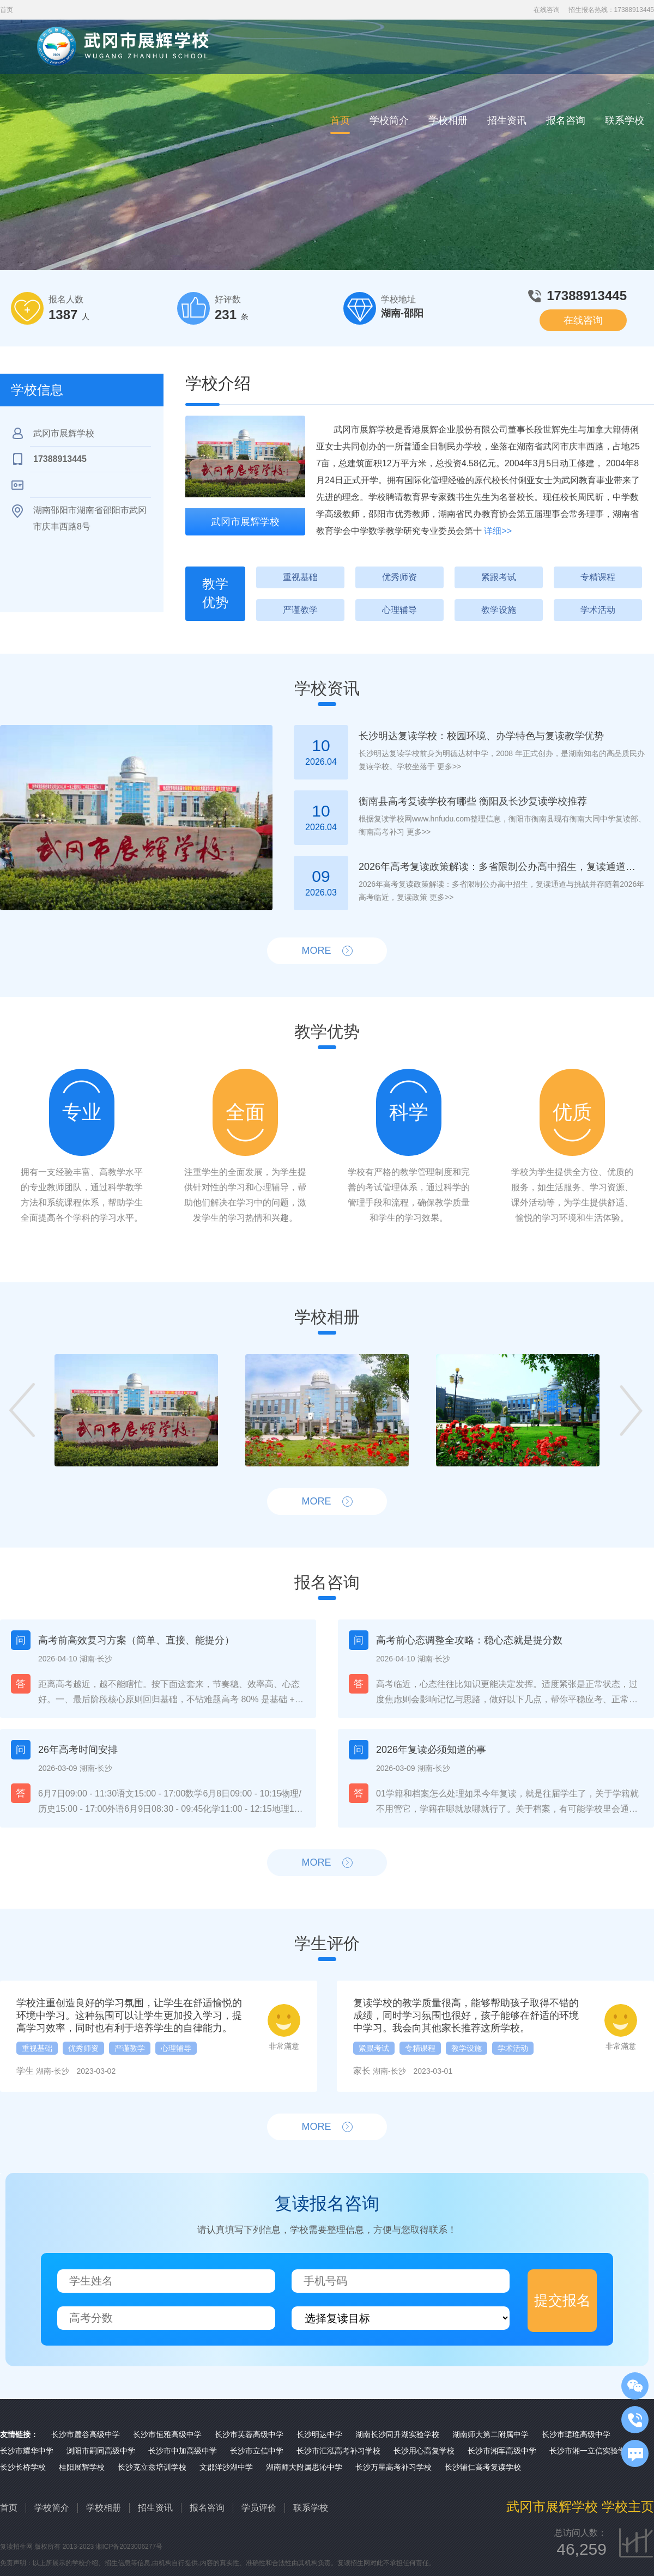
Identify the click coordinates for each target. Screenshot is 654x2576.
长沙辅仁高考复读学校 (483, 2467)
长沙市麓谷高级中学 (85, 2434)
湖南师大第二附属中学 (490, 2434)
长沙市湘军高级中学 (502, 2450)
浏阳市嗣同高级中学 (100, 2450)
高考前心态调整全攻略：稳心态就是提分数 (469, 1640)
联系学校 (624, 120)
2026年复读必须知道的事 (431, 1749)
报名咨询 (565, 120)
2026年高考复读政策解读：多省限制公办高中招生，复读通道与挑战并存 (500, 866)
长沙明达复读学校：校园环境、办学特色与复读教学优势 (481, 735)
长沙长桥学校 (23, 2467)
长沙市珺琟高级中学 (576, 2434)
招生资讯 (506, 120)
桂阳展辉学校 (82, 2467)
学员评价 (258, 2507)
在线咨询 (547, 10)
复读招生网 (16, 2546)
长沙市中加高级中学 (182, 2450)
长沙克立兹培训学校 (152, 2467)
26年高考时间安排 (78, 1749)
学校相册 (448, 120)
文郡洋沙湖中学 (226, 2467)
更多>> (448, 766)
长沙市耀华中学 (26, 2450)
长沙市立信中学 (256, 2450)
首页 (340, 120)
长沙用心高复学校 (424, 2450)
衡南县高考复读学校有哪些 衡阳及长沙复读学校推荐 (473, 801)
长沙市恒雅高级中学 (167, 2434)
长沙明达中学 (319, 2434)
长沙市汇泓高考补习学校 (338, 2450)
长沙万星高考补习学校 (393, 2467)
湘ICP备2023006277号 (128, 2546)
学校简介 (389, 120)
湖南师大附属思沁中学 (304, 2467)
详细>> (498, 530)
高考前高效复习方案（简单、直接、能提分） (136, 1640)
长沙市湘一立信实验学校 (591, 2450)
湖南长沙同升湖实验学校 (397, 2434)
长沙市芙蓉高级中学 (249, 2434)
